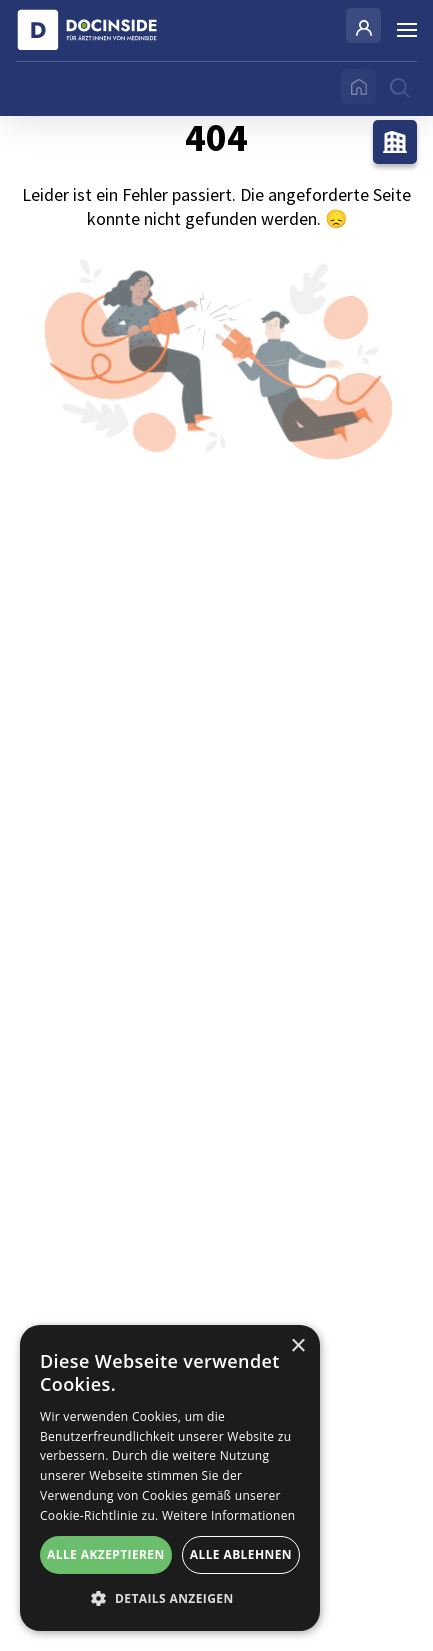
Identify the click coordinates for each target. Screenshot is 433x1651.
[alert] (170, 1478)
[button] (170, 1599)
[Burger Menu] (407, 30)
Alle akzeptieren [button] (106, 1554)
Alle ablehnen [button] (241, 1554)
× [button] (297, 1346)
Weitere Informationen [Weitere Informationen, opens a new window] (229, 1515)
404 (216, 339)
